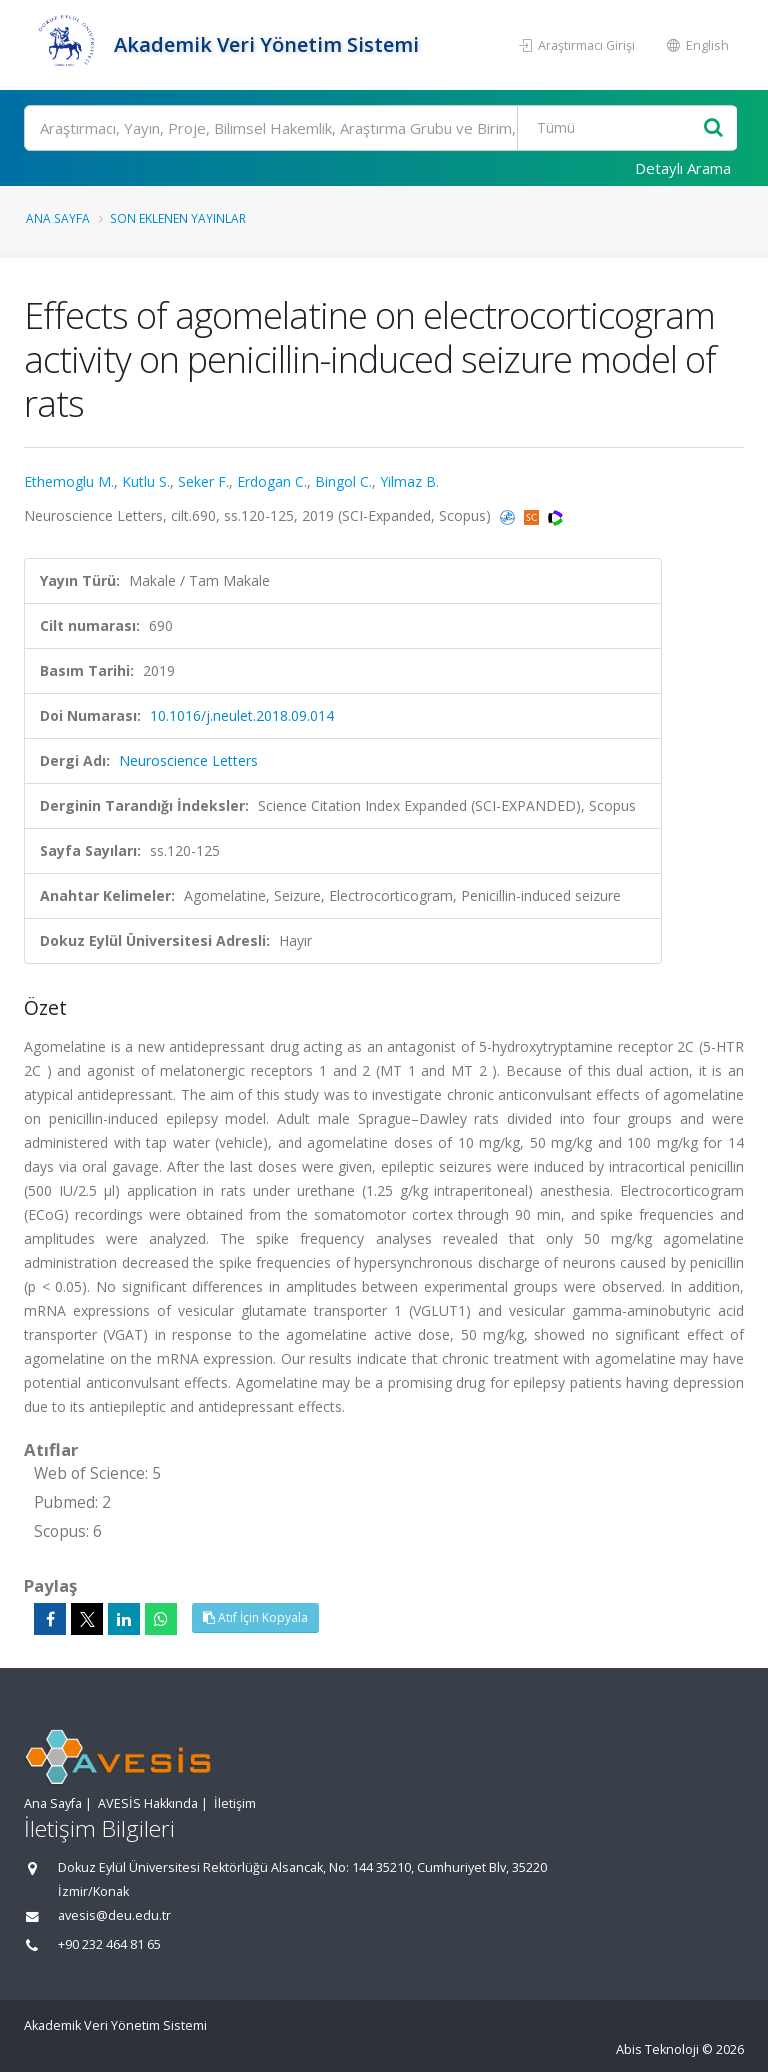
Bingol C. (343, 481)
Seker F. (203, 481)
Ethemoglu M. (69, 481)
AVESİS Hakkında (148, 1803)
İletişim (235, 1803)
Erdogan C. (272, 481)
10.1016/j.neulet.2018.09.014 (242, 715)
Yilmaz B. (409, 481)
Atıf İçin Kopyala (255, 1617)
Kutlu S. (146, 481)
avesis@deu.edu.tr (114, 1915)
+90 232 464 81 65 (109, 1944)
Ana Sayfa (58, 218)
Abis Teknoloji (657, 2049)
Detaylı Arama (683, 168)
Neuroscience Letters (188, 760)
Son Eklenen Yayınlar (178, 218)
